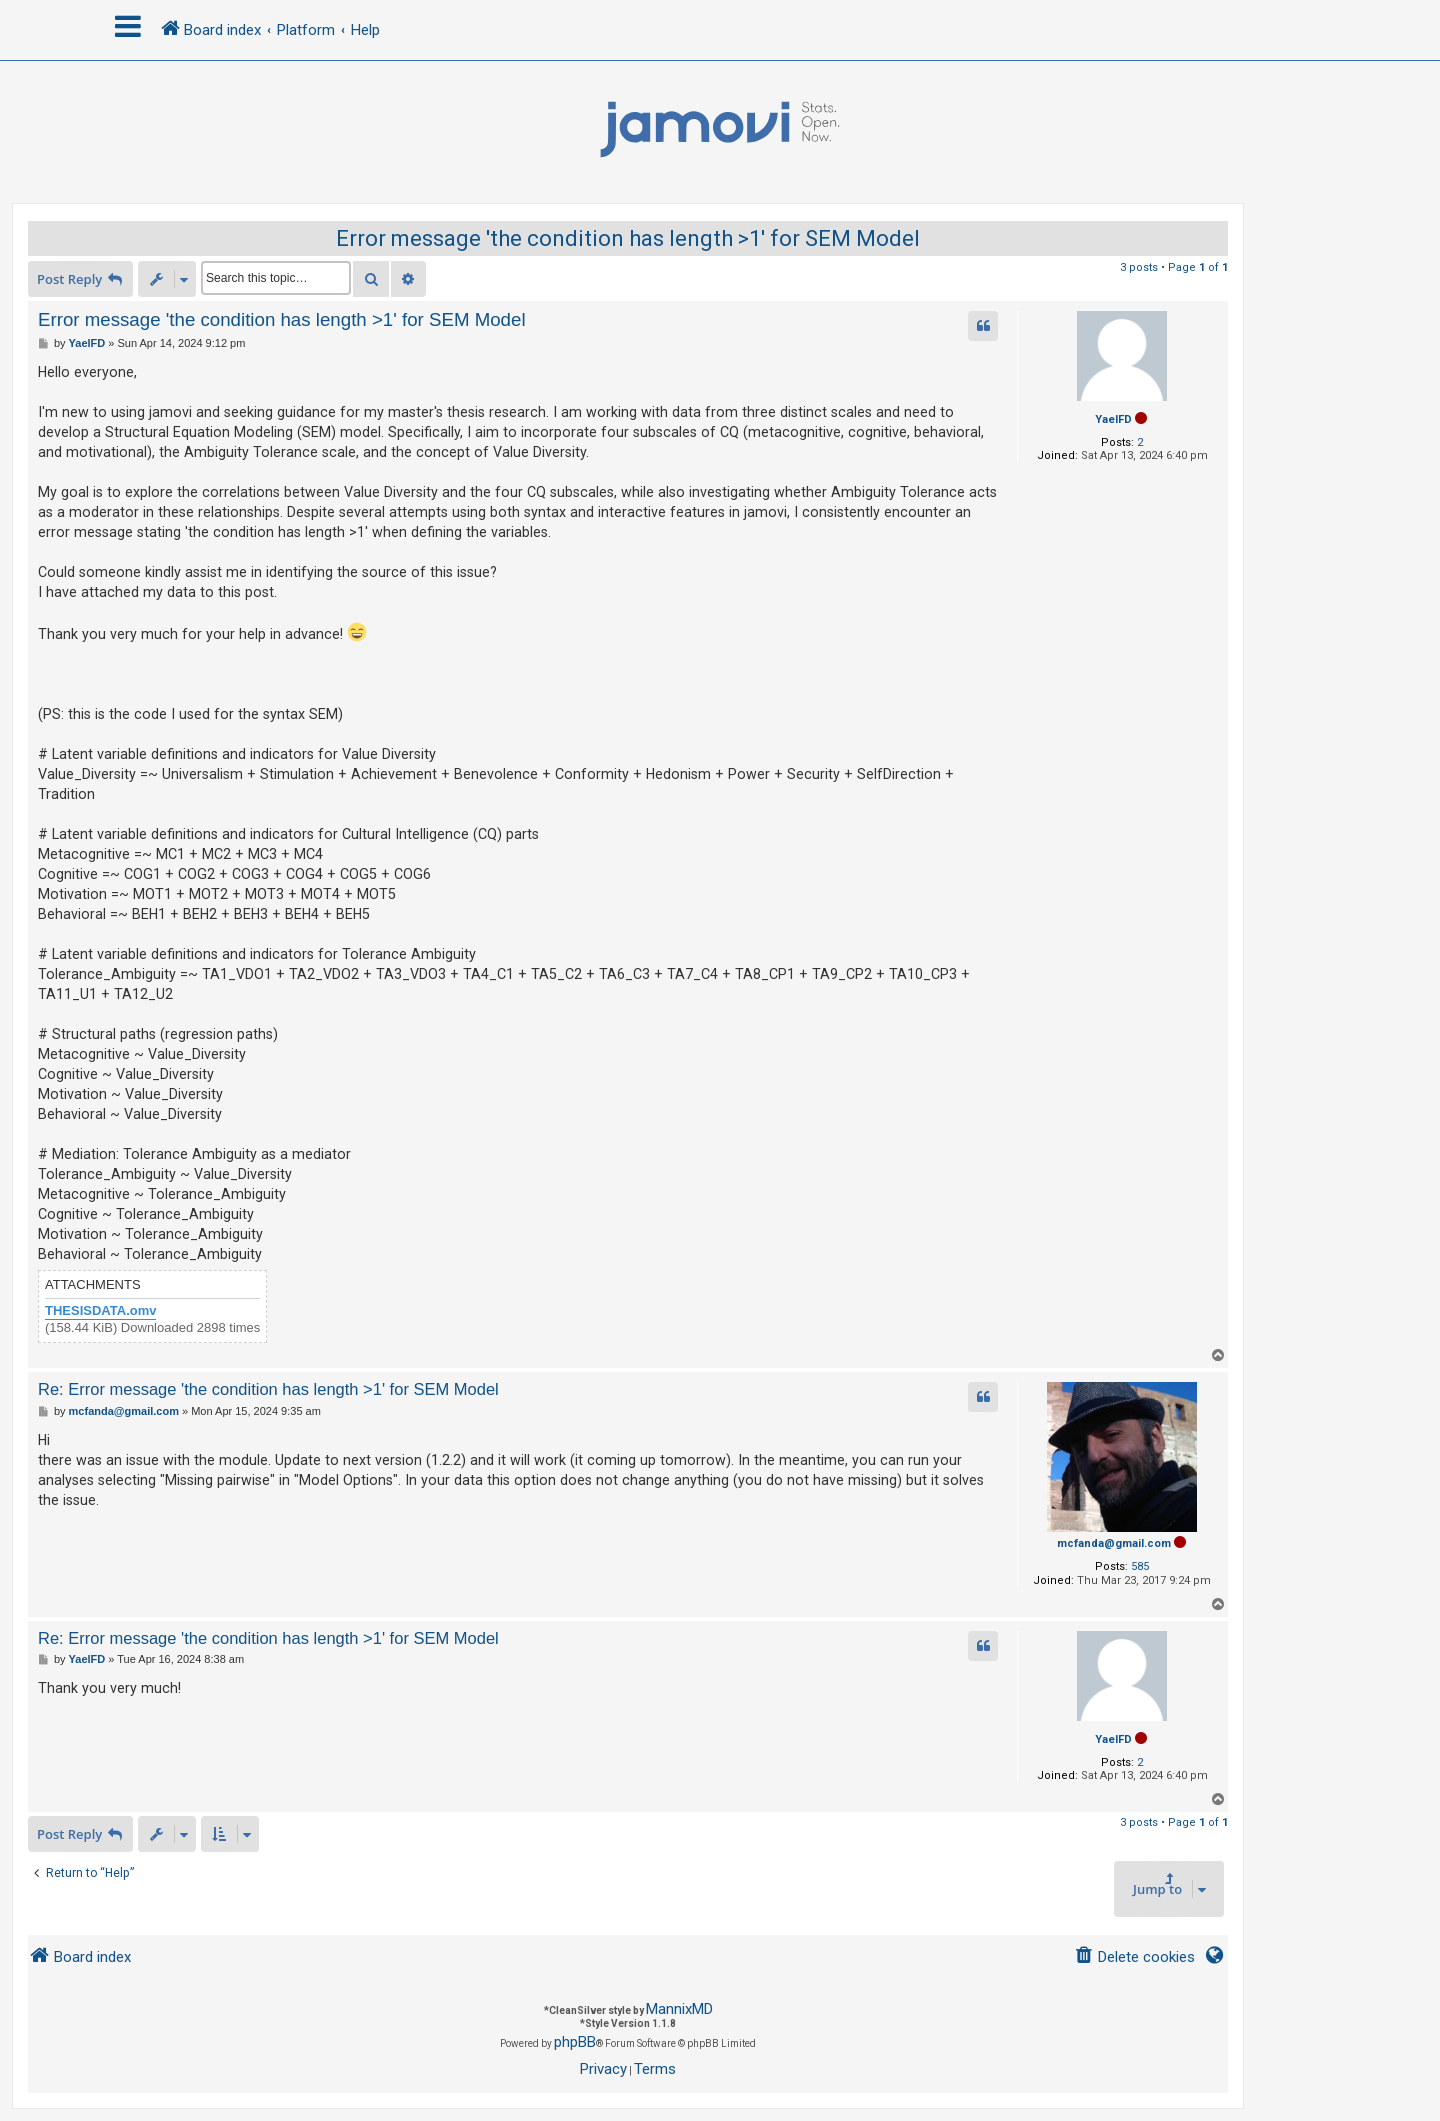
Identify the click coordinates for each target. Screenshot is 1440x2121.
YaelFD (1113, 419)
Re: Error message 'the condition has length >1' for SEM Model (268, 1389)
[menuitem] (1134, 1957)
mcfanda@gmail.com (1114, 1543)
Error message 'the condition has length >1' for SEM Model (628, 238)
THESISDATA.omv (100, 1310)
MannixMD (679, 2009)
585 (1140, 1566)
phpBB (575, 2042)
